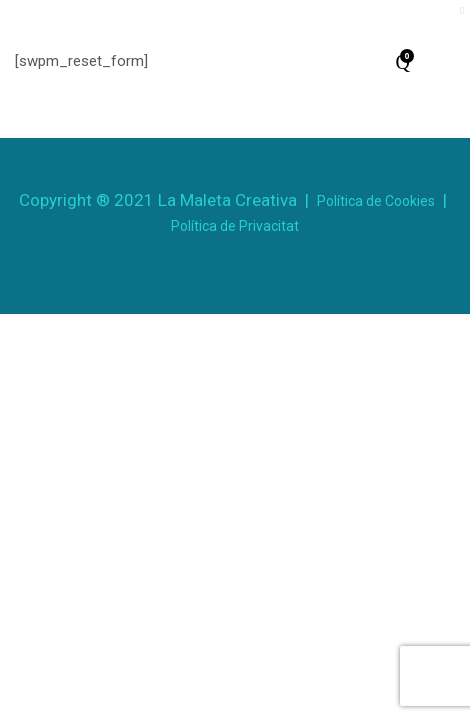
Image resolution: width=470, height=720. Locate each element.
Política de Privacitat (235, 226)
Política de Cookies (376, 201)
